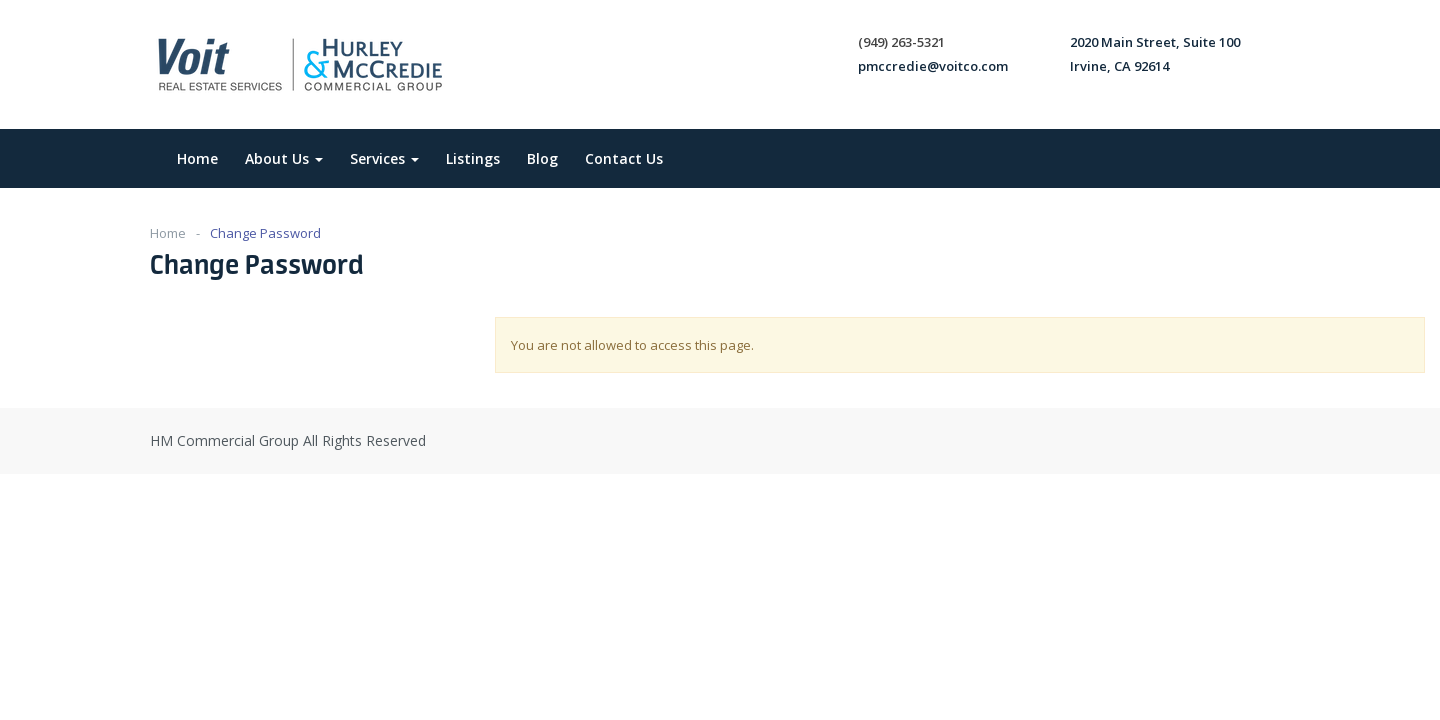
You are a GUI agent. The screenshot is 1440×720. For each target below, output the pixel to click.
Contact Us (624, 158)
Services (384, 158)
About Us (284, 158)
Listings (473, 158)
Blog (542, 158)
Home (197, 158)
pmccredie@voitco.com (933, 66)
